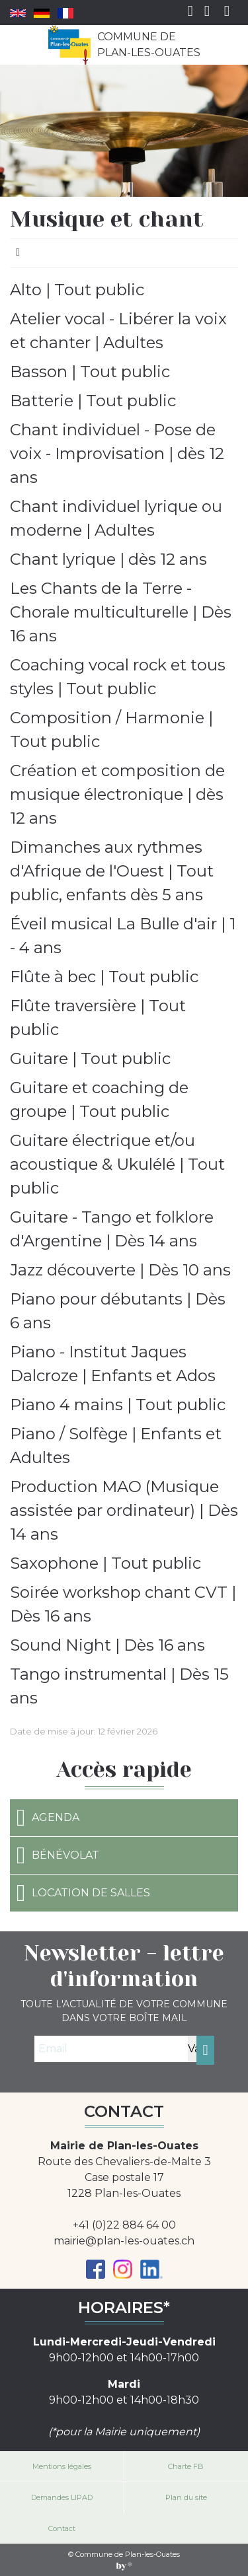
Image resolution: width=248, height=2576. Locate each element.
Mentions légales (61, 2466)
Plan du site (186, 2497)
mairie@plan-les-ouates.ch (124, 2241)
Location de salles (83, 1893)
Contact (61, 2528)
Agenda (48, 1818)
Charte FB (186, 2466)
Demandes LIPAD (62, 2497)
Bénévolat (58, 1855)
